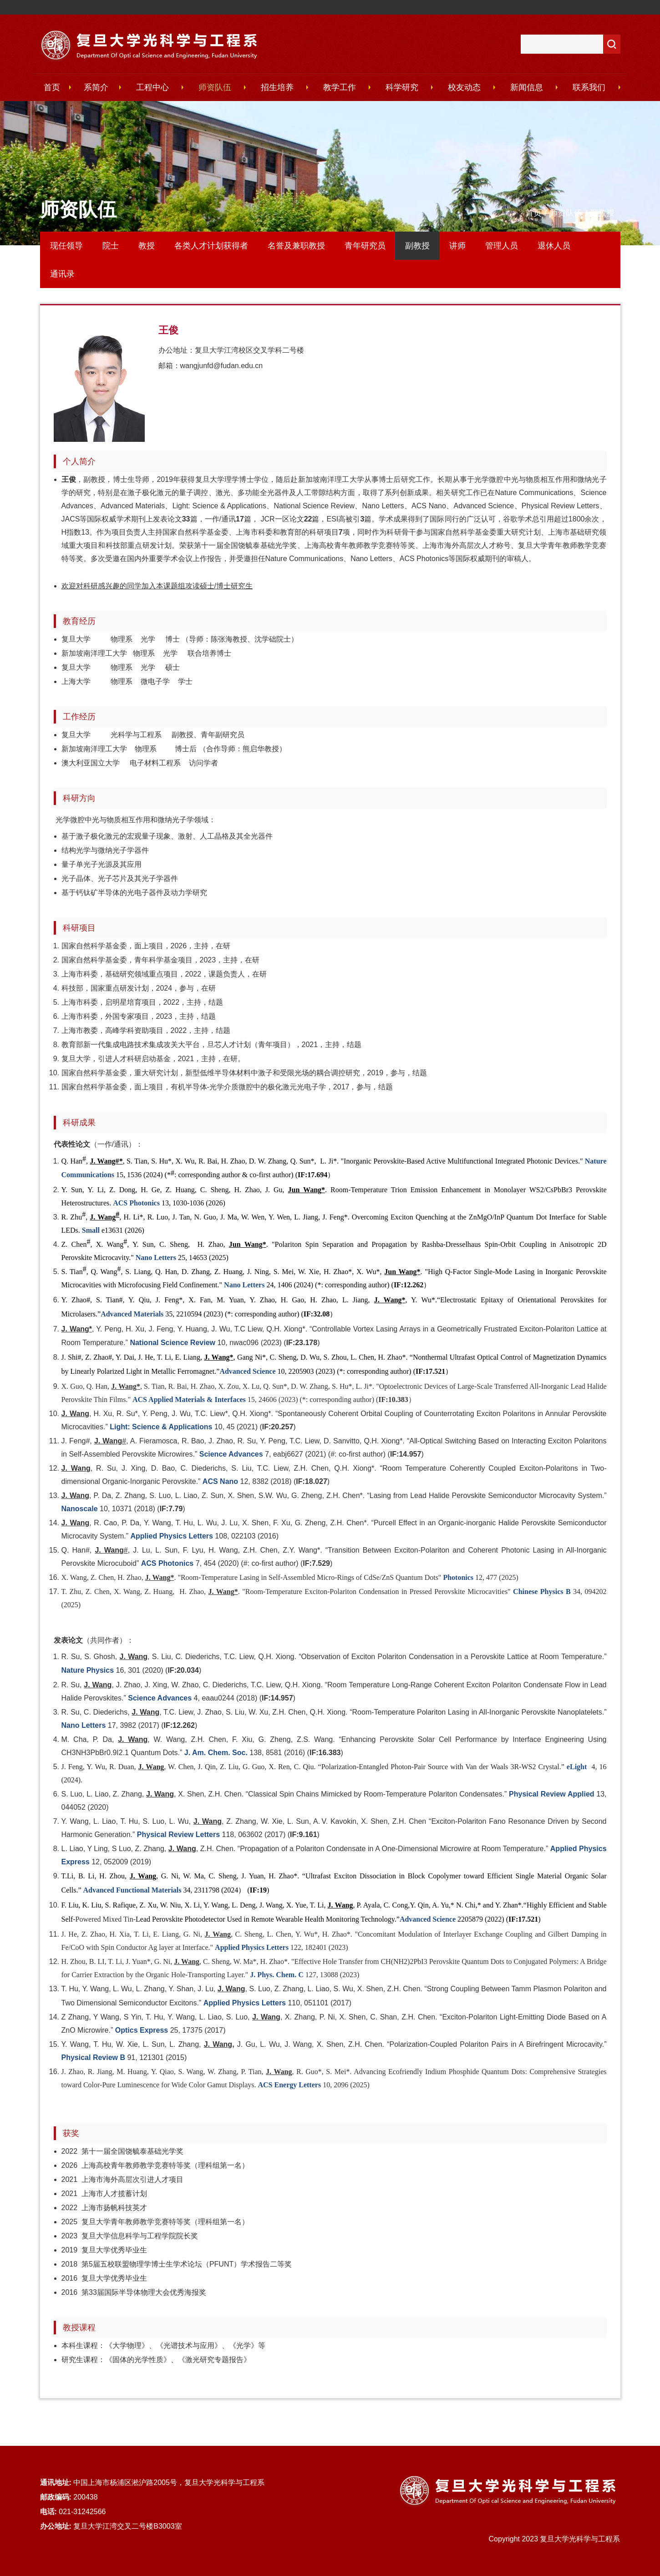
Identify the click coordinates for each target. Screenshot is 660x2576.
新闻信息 (526, 87)
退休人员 (554, 245)
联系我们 (589, 87)
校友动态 (464, 87)
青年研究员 (365, 245)
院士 (110, 245)
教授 (146, 245)
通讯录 (62, 273)
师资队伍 (214, 87)
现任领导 (66, 245)
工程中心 (152, 87)
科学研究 (402, 87)
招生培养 (277, 87)
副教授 (602, 213)
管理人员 (501, 245)
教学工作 (339, 87)
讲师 (457, 245)
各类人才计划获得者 (211, 245)
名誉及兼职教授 (296, 245)
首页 (52, 87)
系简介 (96, 87)
